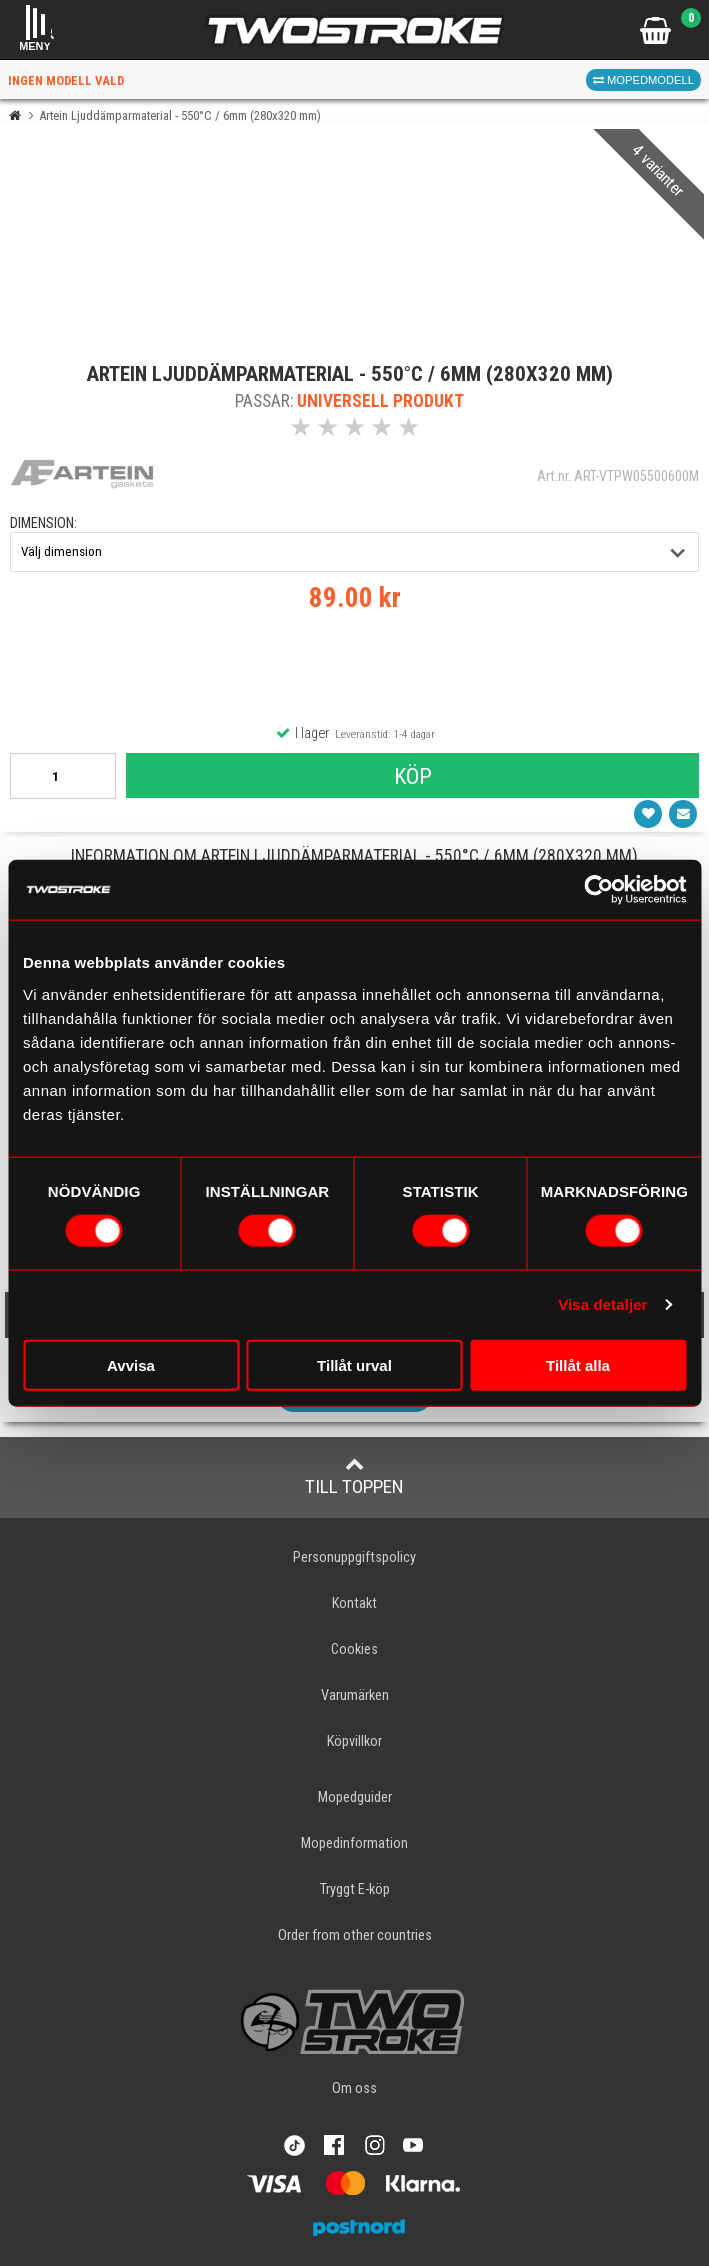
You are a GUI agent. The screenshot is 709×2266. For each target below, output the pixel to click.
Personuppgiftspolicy (354, 1557)
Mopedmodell (643, 80)
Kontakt (354, 1603)
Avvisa (131, 1364)
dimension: (43, 523)
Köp (413, 776)
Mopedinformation (354, 1843)
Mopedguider (355, 1797)
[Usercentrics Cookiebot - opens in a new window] (598, 890)
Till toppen (354, 1476)
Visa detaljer (602, 1304)
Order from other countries (355, 1935)
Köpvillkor (354, 1741)
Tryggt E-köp (355, 1889)
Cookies (354, 1649)
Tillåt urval (354, 1364)
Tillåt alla (578, 1364)
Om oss (354, 2088)
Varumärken (355, 1695)
